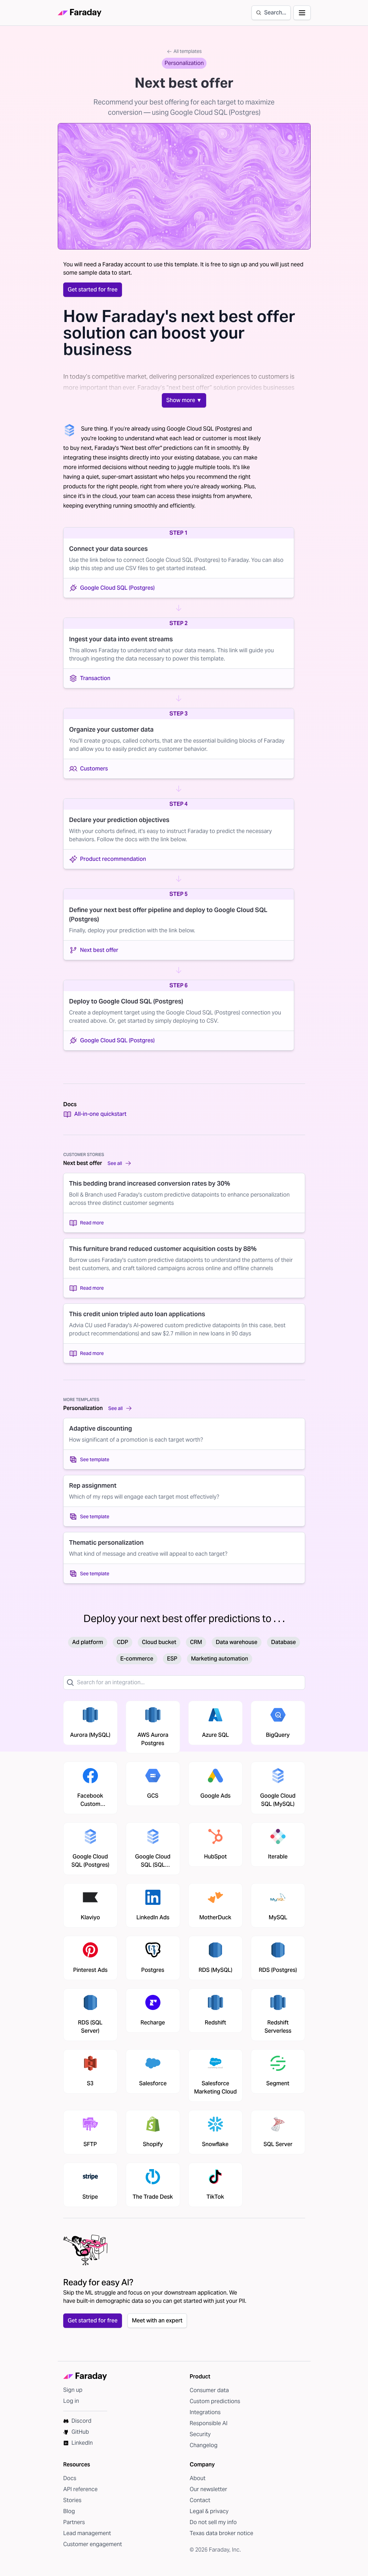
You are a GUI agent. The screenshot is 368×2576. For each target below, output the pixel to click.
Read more (86, 1223)
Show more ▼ (184, 400)
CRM (196, 1642)
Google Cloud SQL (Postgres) (112, 588)
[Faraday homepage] (80, 13)
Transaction (89, 678)
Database (283, 1642)
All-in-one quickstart (94, 1114)
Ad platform (87, 1642)
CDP (122, 1642)
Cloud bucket (159, 1642)
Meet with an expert (157, 2320)
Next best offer (93, 950)
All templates (184, 51)
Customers (88, 769)
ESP (172, 1658)
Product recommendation (107, 859)
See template (89, 1459)
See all (120, 1163)
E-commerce (136, 1658)
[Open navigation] (302, 12)
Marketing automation (219, 1658)
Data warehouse (236, 1642)
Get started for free (93, 289)
